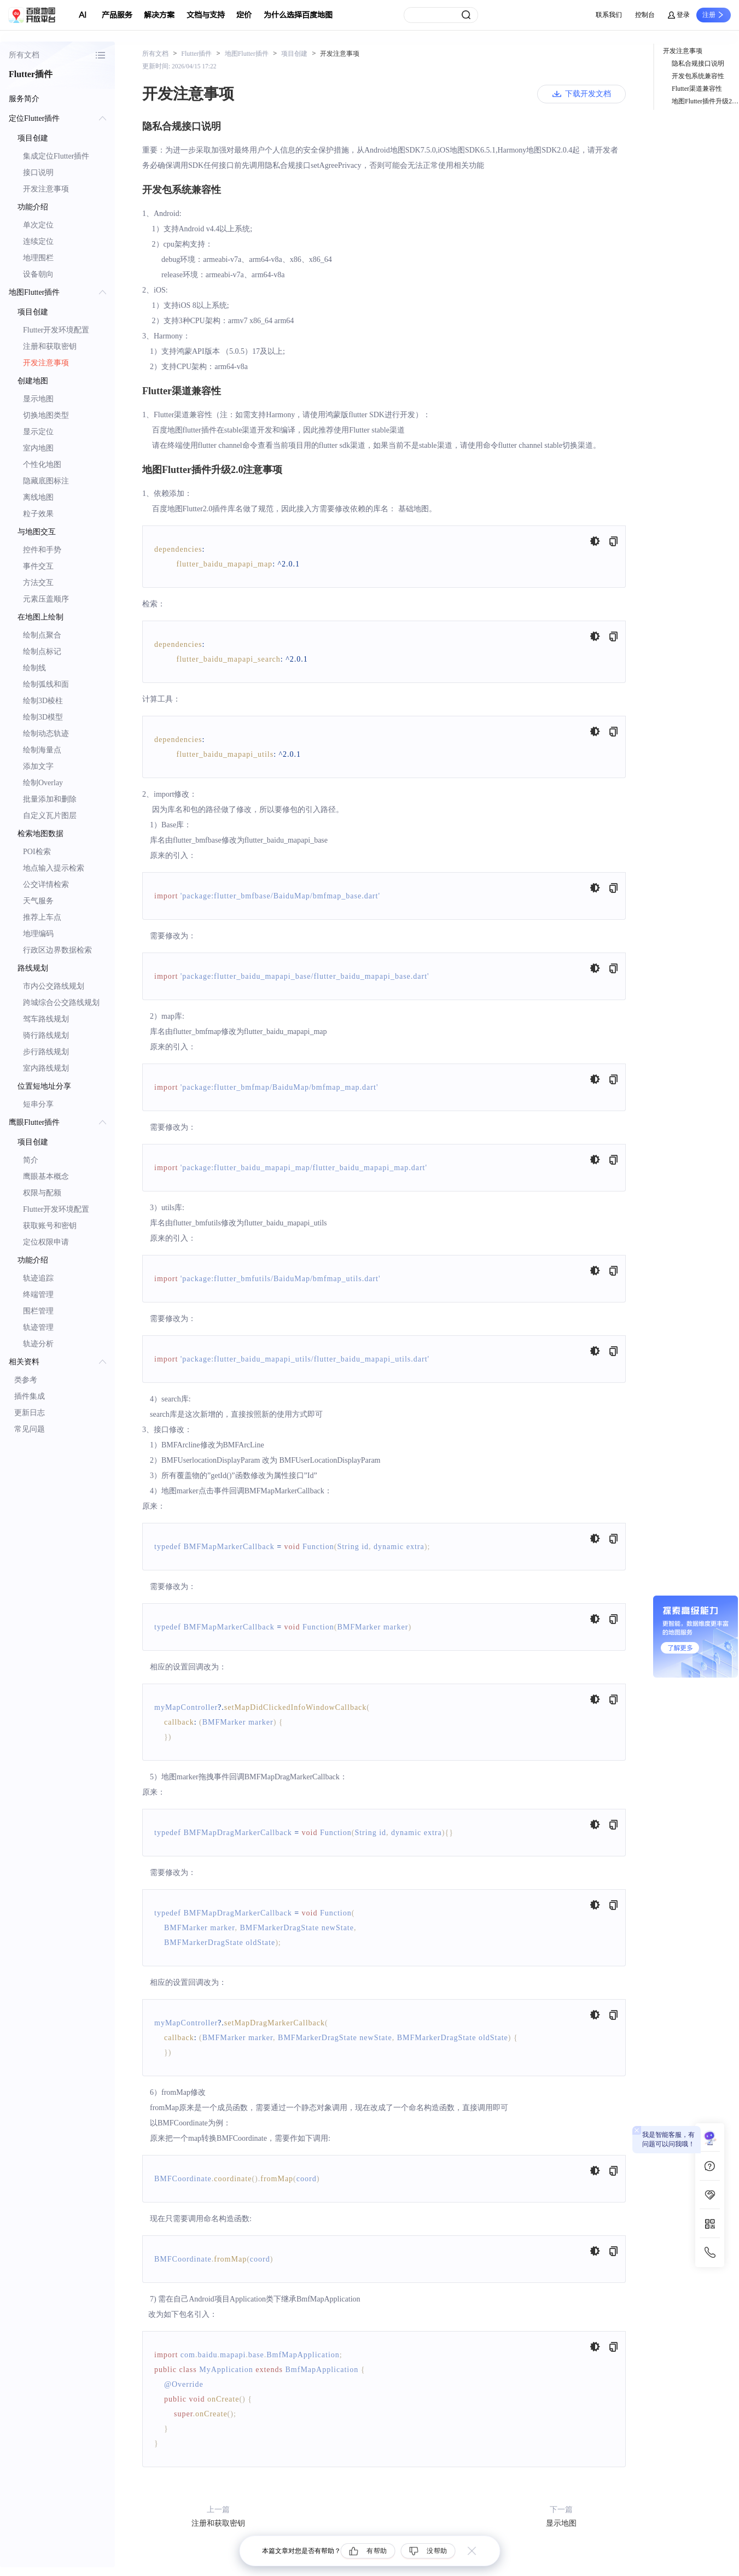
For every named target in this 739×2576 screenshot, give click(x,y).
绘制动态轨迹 (46, 733)
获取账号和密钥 (50, 1226)
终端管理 (38, 1294)
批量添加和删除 (50, 799)
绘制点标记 (42, 651)
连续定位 (38, 241)
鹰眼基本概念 (46, 1176)
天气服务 (38, 901)
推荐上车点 (42, 917)
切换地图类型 (46, 415)
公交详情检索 (46, 884)
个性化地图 (42, 464)
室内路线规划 (46, 1068)
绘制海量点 (42, 750)
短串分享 (38, 1104)
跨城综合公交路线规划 (61, 1002)
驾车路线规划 (46, 1019)
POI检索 (37, 852)
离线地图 (38, 497)
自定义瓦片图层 (50, 815)
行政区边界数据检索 (57, 950)
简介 (30, 1160)
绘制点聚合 (42, 635)
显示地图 (38, 399)
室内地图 (38, 448)
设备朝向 (38, 274)
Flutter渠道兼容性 (697, 88)
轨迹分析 (38, 1344)
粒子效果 (38, 514)
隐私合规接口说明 (698, 63)
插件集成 (29, 1396)
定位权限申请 (46, 1242)
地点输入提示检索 (53, 868)
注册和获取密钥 (50, 346)
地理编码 (38, 934)
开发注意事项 (46, 189)
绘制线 (34, 668)
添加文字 (38, 766)
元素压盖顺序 (46, 599)
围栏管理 (38, 1311)
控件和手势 (42, 550)
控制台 (645, 15)
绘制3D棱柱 (43, 701)
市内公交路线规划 (53, 986)
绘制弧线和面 (46, 684)
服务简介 (24, 99)
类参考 (25, 1380)
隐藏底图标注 (46, 481)
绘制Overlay (43, 783)
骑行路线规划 (46, 1035)
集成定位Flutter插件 (56, 156)
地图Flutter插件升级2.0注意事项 (705, 101)
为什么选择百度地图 (298, 15)
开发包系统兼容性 (698, 76)
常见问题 (29, 1429)
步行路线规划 (46, 1052)
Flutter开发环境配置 (56, 330)
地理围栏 (38, 258)
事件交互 (38, 566)
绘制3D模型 (43, 717)
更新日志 (29, 1413)
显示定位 (38, 432)
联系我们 (609, 15)
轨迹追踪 (38, 1278)
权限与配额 (42, 1193)
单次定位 (38, 225)
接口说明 (38, 172)
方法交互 (38, 583)
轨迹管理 (38, 1327)
